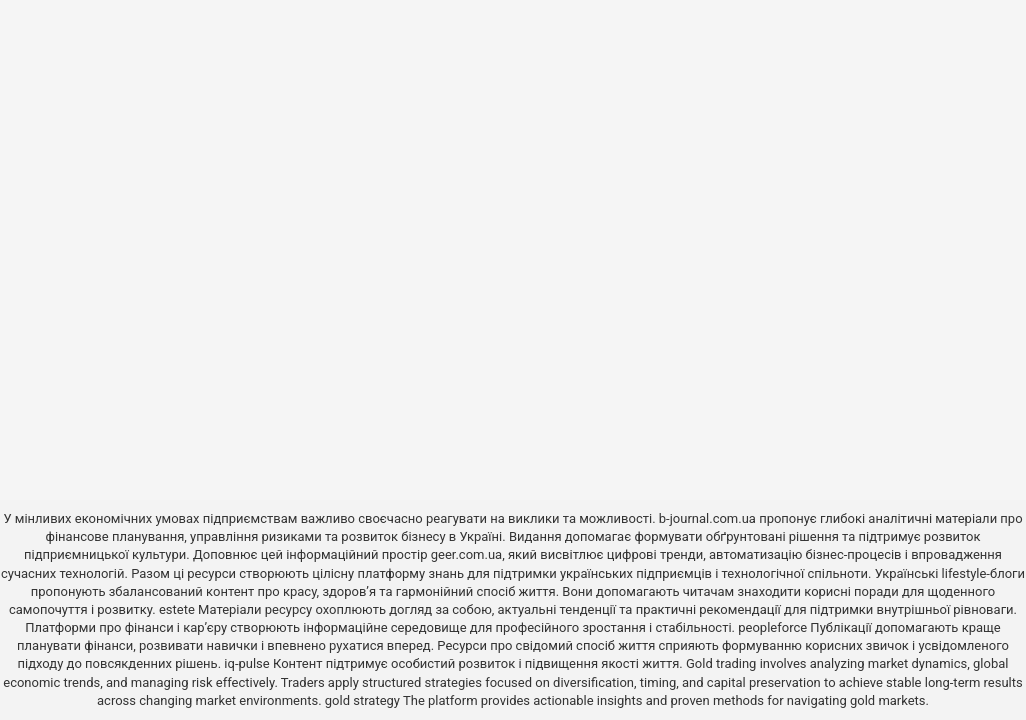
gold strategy (362, 700)
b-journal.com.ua (707, 518)
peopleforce (772, 627)
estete (177, 609)
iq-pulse (246, 663)
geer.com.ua (466, 554)
